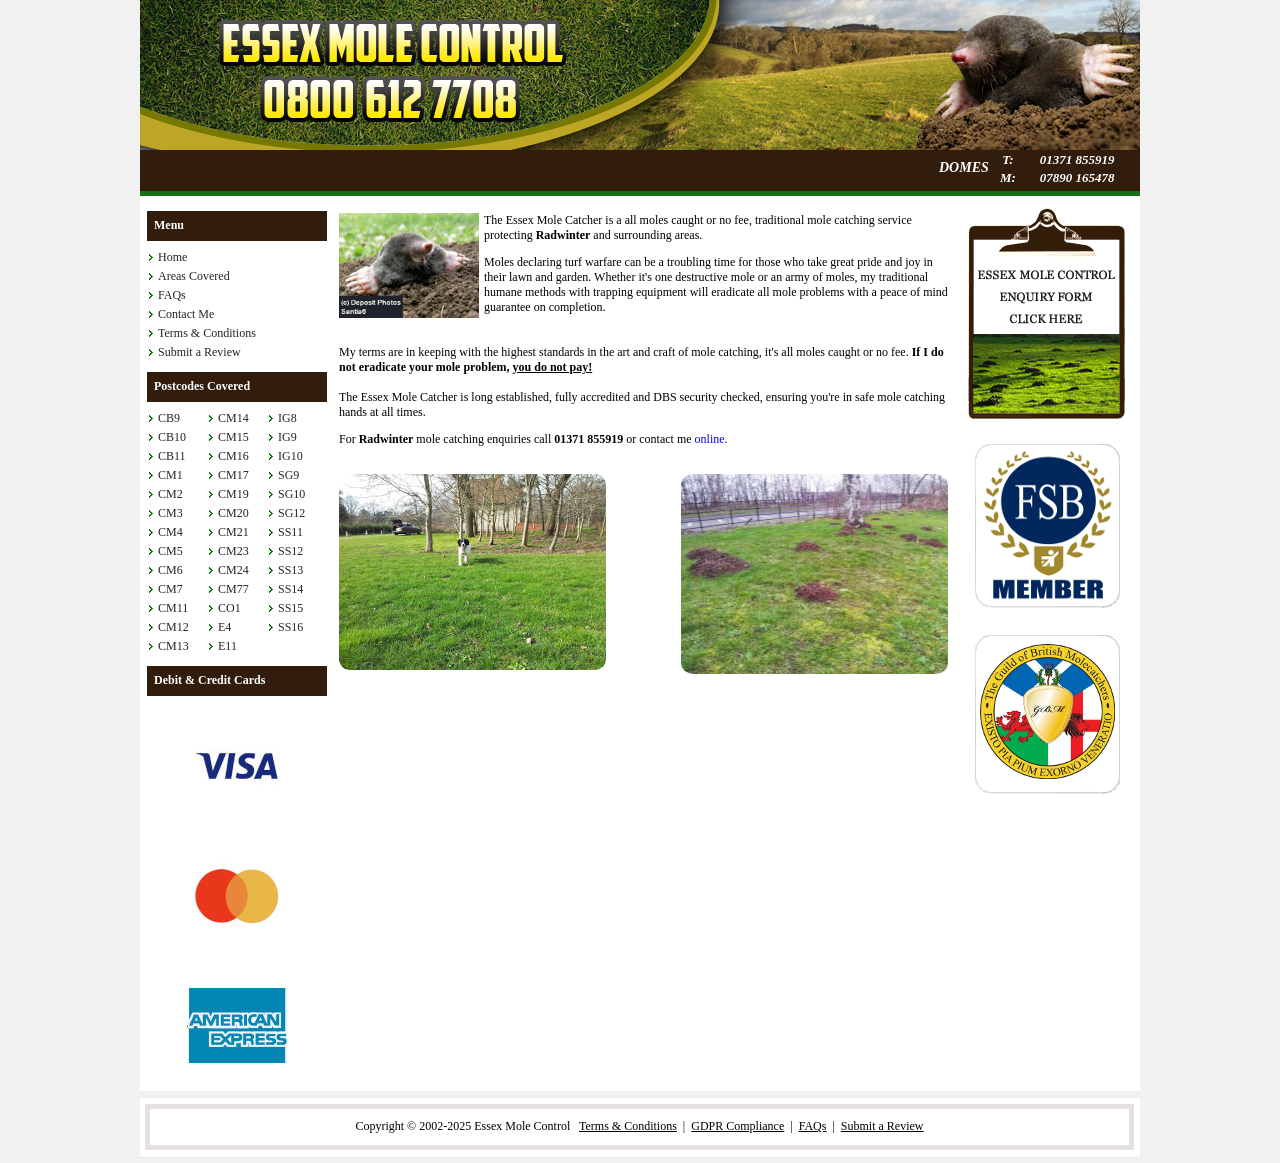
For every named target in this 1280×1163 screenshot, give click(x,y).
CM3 (170, 513)
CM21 (233, 532)
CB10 (172, 437)
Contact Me (186, 314)
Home (172, 257)
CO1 (229, 608)
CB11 (172, 456)
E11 (227, 646)
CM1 (170, 475)
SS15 (290, 608)
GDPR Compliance (737, 1126)
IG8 (287, 418)
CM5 (170, 551)
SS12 (290, 551)
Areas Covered (194, 276)
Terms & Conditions (207, 333)
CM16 (233, 456)
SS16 (290, 627)
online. (711, 439)
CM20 (233, 513)
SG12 (291, 513)
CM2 (170, 494)
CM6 (170, 570)
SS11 (290, 532)
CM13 (173, 646)
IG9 (287, 437)
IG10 (290, 456)
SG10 (291, 494)
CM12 (173, 627)
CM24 (233, 570)
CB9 (169, 418)
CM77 (233, 589)
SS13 (290, 570)
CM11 (173, 608)
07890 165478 (1077, 177)
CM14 (233, 418)
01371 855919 (1077, 159)
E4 (224, 627)
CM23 (233, 551)
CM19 (233, 494)
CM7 (170, 589)
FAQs (172, 295)
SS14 (290, 589)
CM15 (233, 437)
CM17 (233, 475)
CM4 (170, 532)
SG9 (288, 475)
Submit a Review (199, 352)
